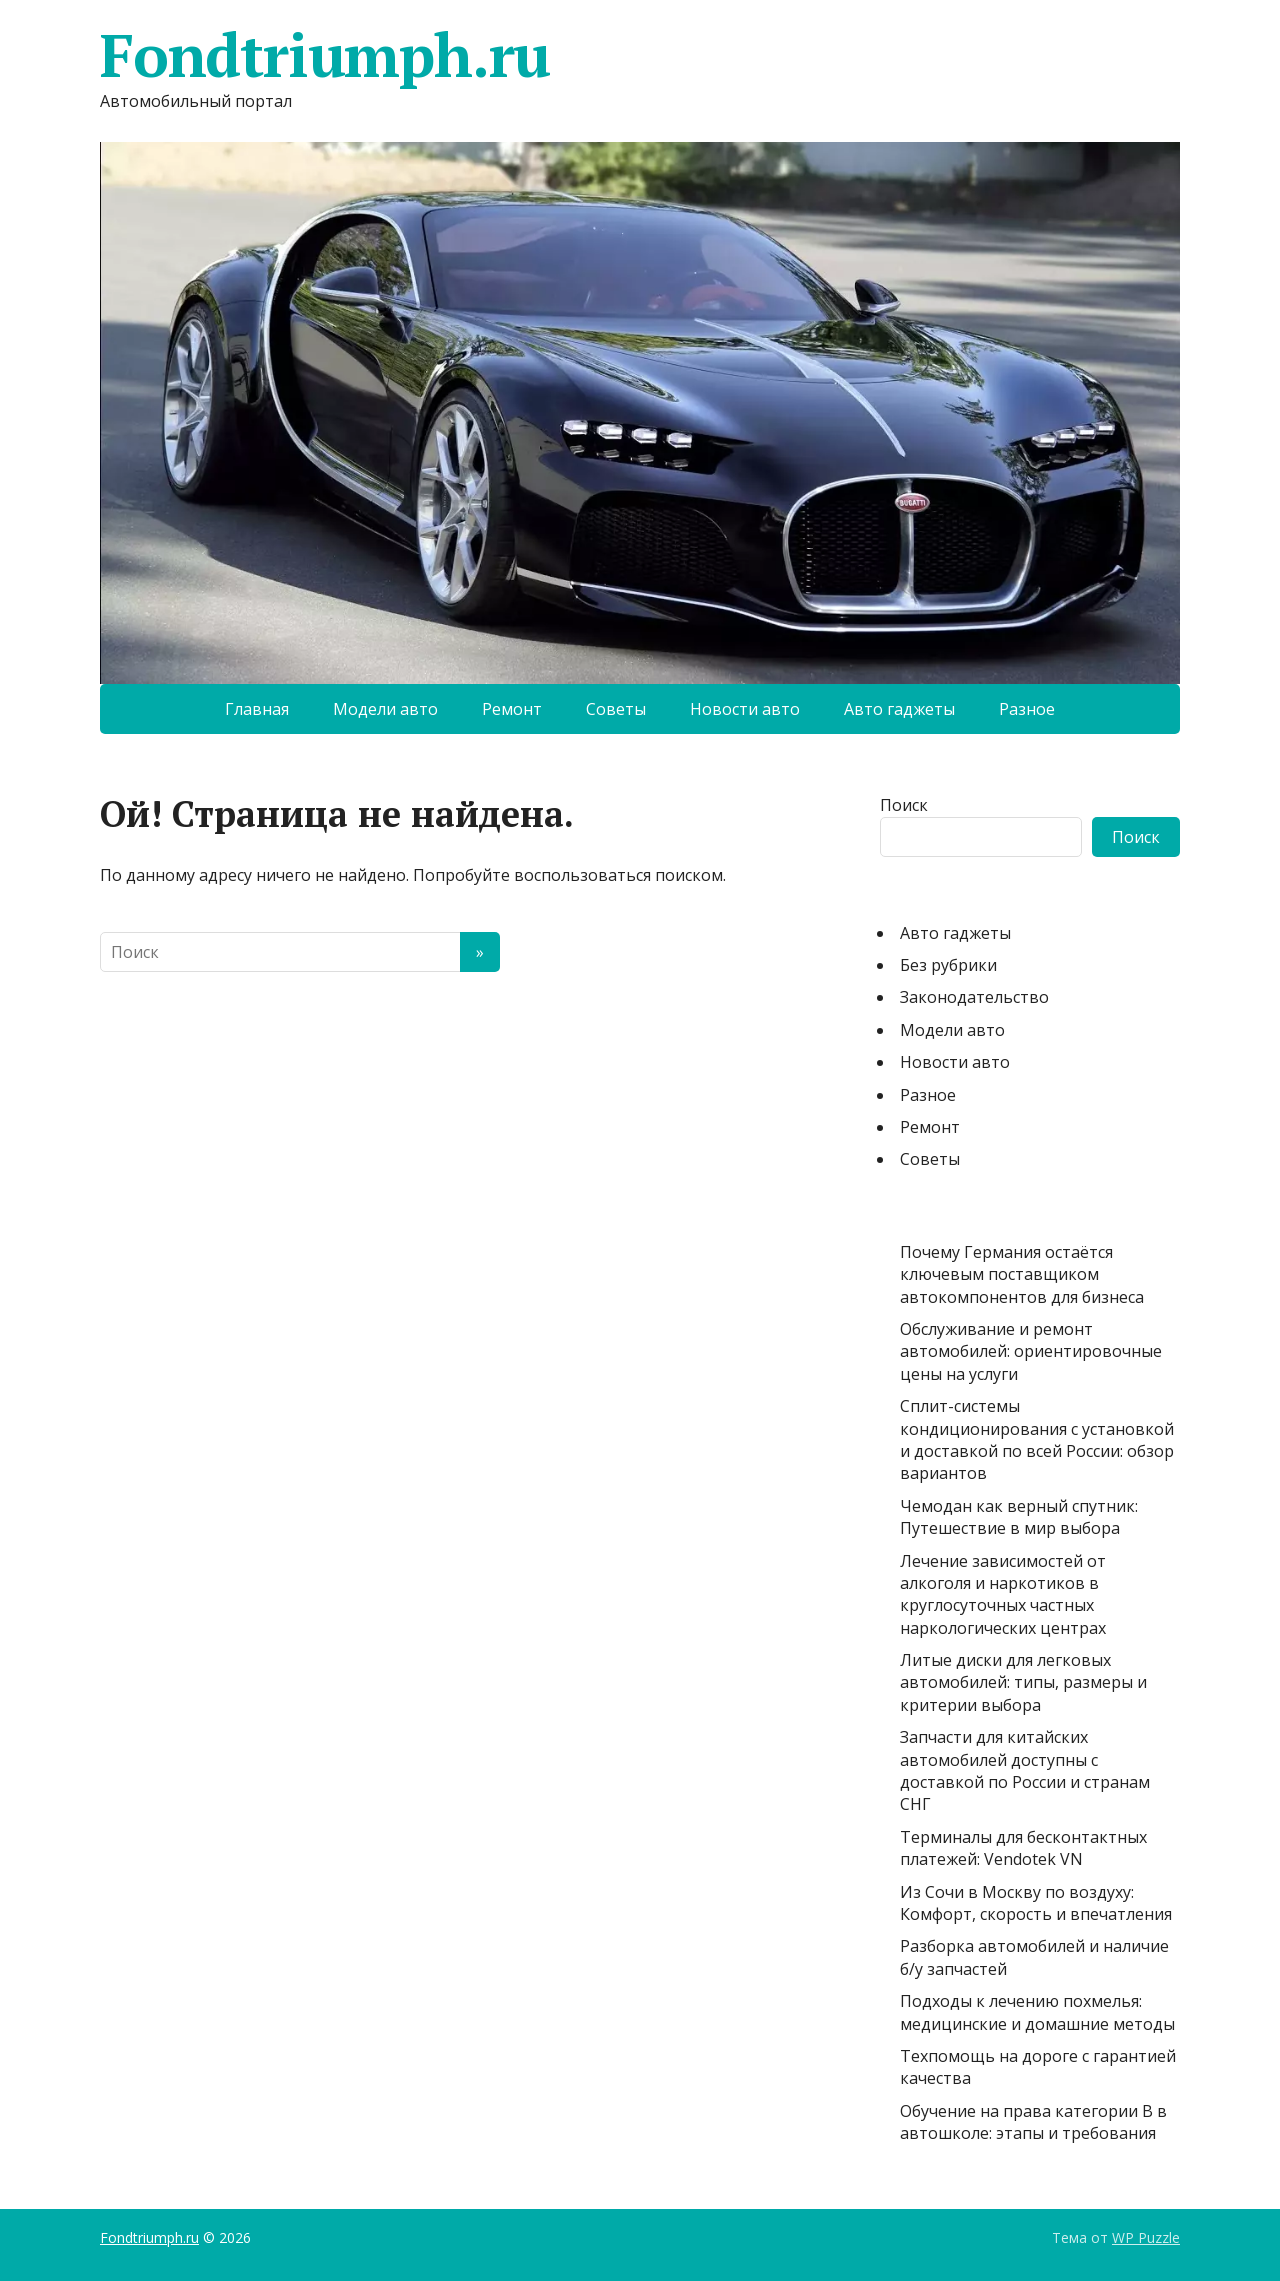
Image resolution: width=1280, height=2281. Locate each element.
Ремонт (512, 709)
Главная (257, 709)
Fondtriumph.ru (325, 55)
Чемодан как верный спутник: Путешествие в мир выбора (1019, 1517)
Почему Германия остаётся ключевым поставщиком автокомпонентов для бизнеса (1022, 1274)
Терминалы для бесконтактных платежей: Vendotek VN (1023, 1848)
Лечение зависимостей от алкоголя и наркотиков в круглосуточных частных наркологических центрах (1003, 1594)
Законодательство (974, 997)
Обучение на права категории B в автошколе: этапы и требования (1033, 2122)
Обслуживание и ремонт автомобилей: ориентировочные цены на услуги (1031, 1351)
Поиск (904, 805)
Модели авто (385, 709)
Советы (616, 709)
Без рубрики (948, 965)
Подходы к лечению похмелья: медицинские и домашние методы (1037, 2012)
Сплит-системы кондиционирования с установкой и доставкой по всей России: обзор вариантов (1037, 1439)
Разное (1027, 709)
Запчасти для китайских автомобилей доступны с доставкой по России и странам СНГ (1025, 1770)
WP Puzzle (1146, 2237)
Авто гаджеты (899, 709)
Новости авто (745, 709)
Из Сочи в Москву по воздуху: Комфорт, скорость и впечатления (1036, 1903)
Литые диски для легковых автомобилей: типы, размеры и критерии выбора (1023, 1682)
